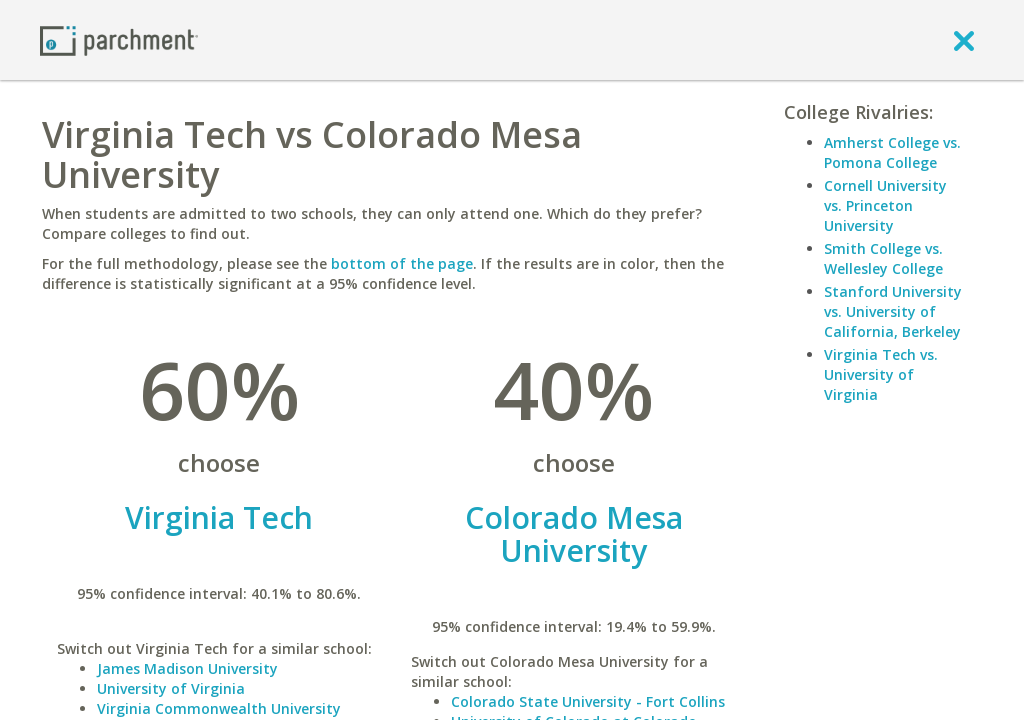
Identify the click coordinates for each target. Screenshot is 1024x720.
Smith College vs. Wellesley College (883, 258)
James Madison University (187, 668)
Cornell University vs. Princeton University (885, 205)
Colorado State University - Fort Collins (588, 701)
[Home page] (119, 39)
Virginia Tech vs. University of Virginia (881, 374)
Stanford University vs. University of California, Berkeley (893, 311)
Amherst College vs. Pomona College (892, 152)
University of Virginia (171, 688)
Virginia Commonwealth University (219, 708)
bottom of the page (402, 263)
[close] (964, 40)
